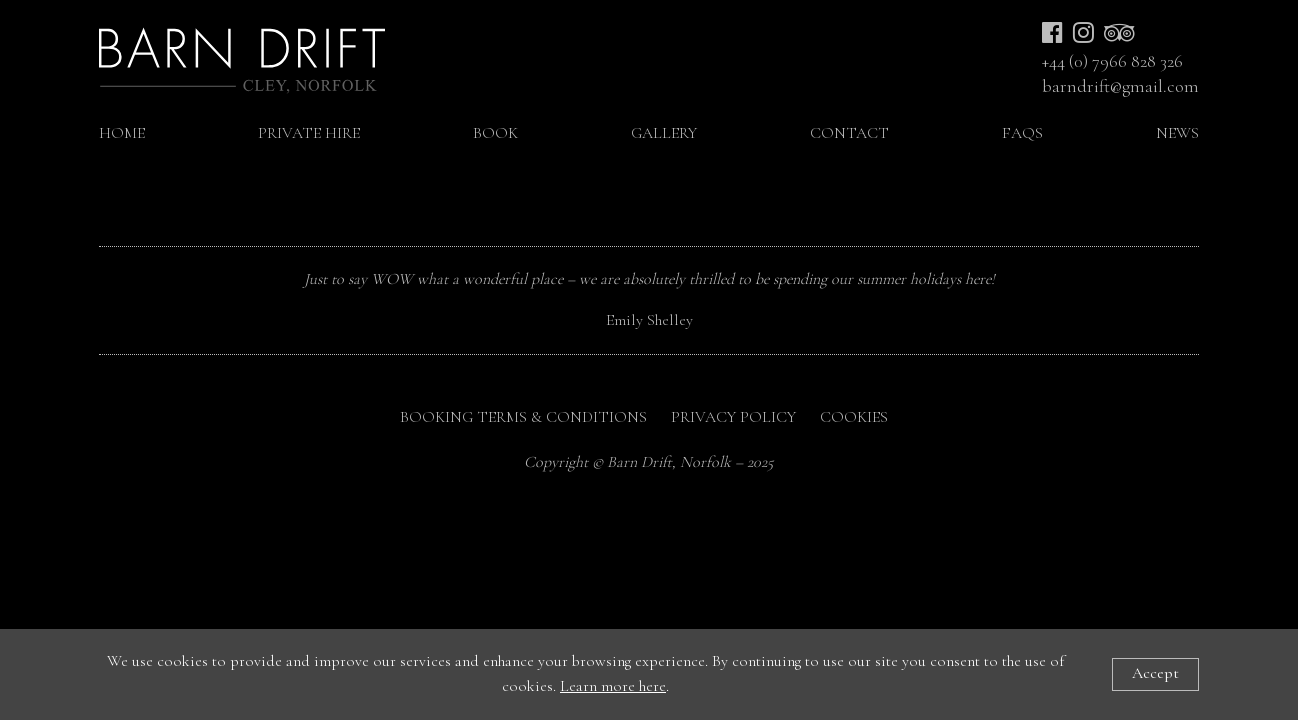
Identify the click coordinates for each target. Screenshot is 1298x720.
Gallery (664, 133)
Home (122, 133)
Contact (849, 133)
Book (495, 133)
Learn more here (613, 686)
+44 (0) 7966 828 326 (1112, 61)
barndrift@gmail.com (1120, 86)
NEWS (1177, 133)
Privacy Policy (733, 417)
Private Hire (309, 133)
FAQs (1022, 133)
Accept (1155, 673)
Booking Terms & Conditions (523, 417)
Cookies (854, 417)
